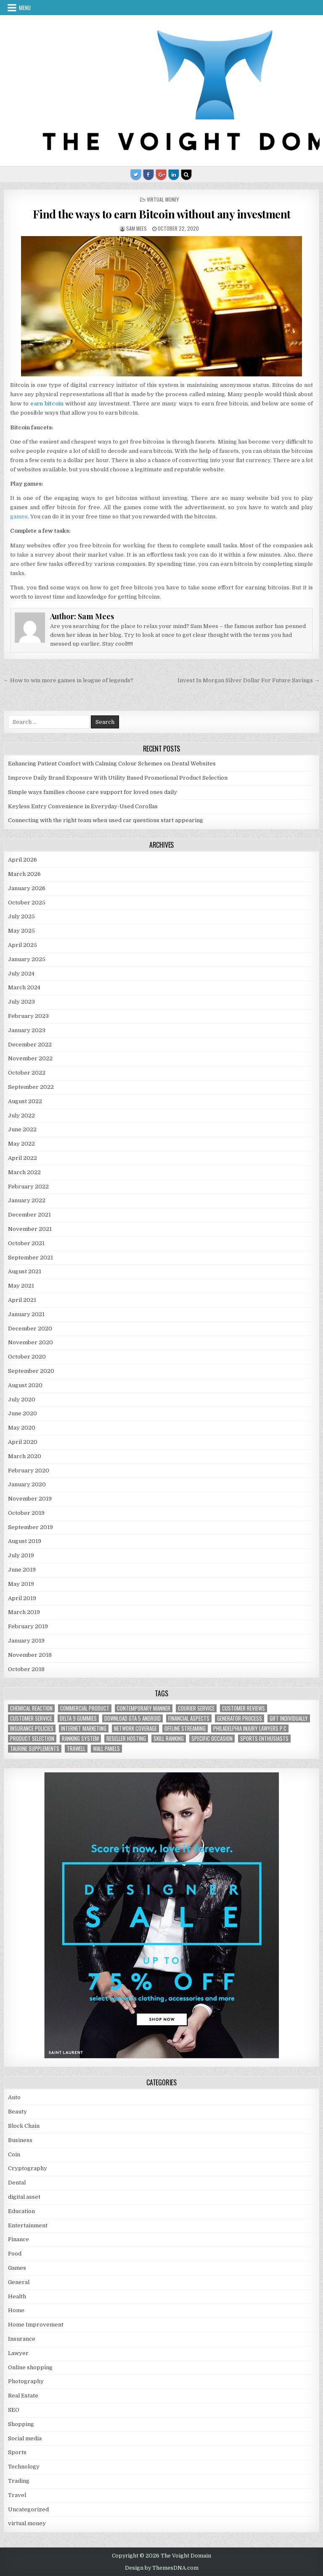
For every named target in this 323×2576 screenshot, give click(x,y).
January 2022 (26, 1200)
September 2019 (30, 1527)
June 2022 (22, 1129)
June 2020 (22, 1413)
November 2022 (30, 1058)
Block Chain (24, 2126)
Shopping (21, 2424)
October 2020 (27, 1357)
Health (17, 2296)
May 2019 (21, 1584)
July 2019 (21, 1555)
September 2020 (31, 1371)
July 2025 (21, 916)
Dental (17, 2182)
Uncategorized (28, 2509)
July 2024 (21, 973)
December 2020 (30, 1328)
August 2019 (24, 1541)
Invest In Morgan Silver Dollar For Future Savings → (248, 680)
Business (20, 2140)
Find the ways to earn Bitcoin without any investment (162, 214)
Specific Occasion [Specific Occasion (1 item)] (212, 1739)
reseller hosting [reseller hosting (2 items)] (126, 1739)
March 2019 (24, 1612)
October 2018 (26, 1669)
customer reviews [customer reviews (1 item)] (243, 1708)
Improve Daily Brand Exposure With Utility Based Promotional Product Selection (118, 778)
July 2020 (21, 1399)
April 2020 (22, 1442)
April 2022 (22, 1158)
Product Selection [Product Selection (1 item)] (32, 1739)
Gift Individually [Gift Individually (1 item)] (289, 1718)
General (18, 2282)
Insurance (21, 2339)
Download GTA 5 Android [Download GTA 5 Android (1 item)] (132, 1718)
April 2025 (22, 945)
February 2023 (28, 1016)
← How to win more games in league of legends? (68, 680)
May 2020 (21, 1428)
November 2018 (30, 1655)
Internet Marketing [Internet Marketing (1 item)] (83, 1728)
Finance (18, 2239)
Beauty (17, 2111)
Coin (14, 2154)
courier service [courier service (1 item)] (196, 1708)
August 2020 (25, 1385)
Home (16, 2310)
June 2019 (22, 1570)
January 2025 (26, 959)
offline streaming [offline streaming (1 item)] (185, 1728)
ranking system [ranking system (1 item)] (80, 1739)
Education (21, 2211)
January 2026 (26, 888)
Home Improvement (36, 2324)
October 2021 (26, 1243)
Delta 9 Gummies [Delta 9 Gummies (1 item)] (78, 1718)
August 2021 (24, 1271)
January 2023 (26, 1030)
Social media (25, 2438)
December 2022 (30, 1044)
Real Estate (23, 2395)
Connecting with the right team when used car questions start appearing (105, 820)
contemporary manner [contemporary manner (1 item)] (143, 1708)
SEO (13, 2410)
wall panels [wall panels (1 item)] (106, 1749)
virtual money (163, 199)
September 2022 (31, 1087)
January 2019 (26, 1641)
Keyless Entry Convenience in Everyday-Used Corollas (83, 806)
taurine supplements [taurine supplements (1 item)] (34, 1749)
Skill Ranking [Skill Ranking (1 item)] (169, 1739)
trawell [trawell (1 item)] (76, 1749)
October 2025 (26, 902)
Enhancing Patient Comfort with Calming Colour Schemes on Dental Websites (112, 763)
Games (17, 2268)
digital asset (24, 2197)
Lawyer (18, 2353)
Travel (17, 2495)
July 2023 (21, 1002)
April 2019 (22, 1598)
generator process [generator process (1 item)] (239, 1718)
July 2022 (21, 1115)
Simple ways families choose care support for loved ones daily (92, 792)
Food (14, 2253)
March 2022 (24, 1172)
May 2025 (21, 931)
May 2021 (21, 1286)
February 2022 (28, 1186)
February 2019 (28, 1626)
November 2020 (30, 1342)
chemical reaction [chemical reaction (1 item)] (31, 1708)
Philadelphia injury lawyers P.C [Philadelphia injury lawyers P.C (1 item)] (249, 1728)
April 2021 (22, 1300)
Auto (14, 2097)
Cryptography (27, 2168)
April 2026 (22, 860)
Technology (24, 2466)
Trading (18, 2481)
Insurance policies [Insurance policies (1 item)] (31, 1728)
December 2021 (29, 1215)
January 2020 (27, 1484)
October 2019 (26, 1513)
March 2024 (24, 987)
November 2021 (30, 1229)
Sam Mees (136, 228)
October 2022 (26, 1073)
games (19, 516)
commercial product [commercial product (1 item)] (84, 1708)
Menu (25, 7)
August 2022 (25, 1101)
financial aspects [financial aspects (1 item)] (188, 1718)
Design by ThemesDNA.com (162, 2568)
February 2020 (28, 1470)
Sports (17, 2452)
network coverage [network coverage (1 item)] (135, 1728)
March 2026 (24, 874)
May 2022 (21, 1144)
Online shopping (30, 2367)
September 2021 (30, 1257)
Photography (26, 2381)
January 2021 (26, 1314)
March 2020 (24, 1456)
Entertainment (28, 2225)
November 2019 (30, 1499)
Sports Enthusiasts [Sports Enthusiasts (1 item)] (264, 1739)
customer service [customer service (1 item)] (31, 1718)
